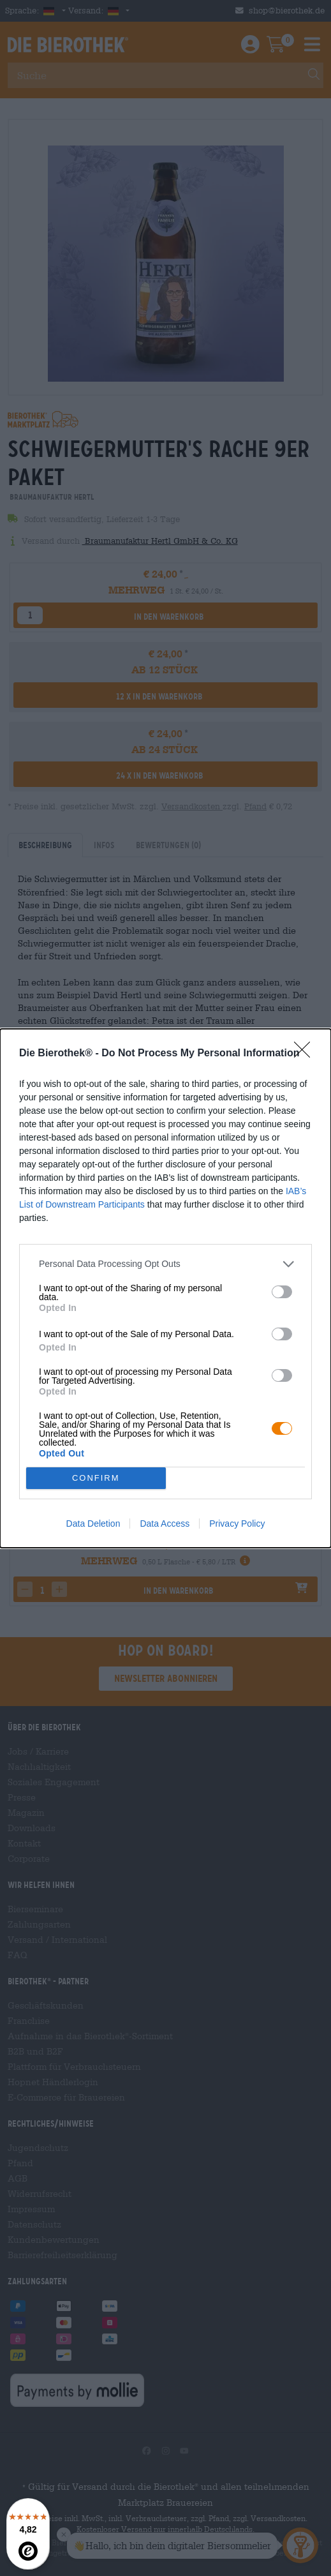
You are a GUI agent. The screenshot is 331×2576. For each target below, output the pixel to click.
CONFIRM (96, 1478)
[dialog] (165, 1288)
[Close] (306, 1054)
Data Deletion (93, 1523)
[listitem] (165, 1264)
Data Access (164, 1523)
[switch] (282, 1291)
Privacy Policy (237, 1523)
